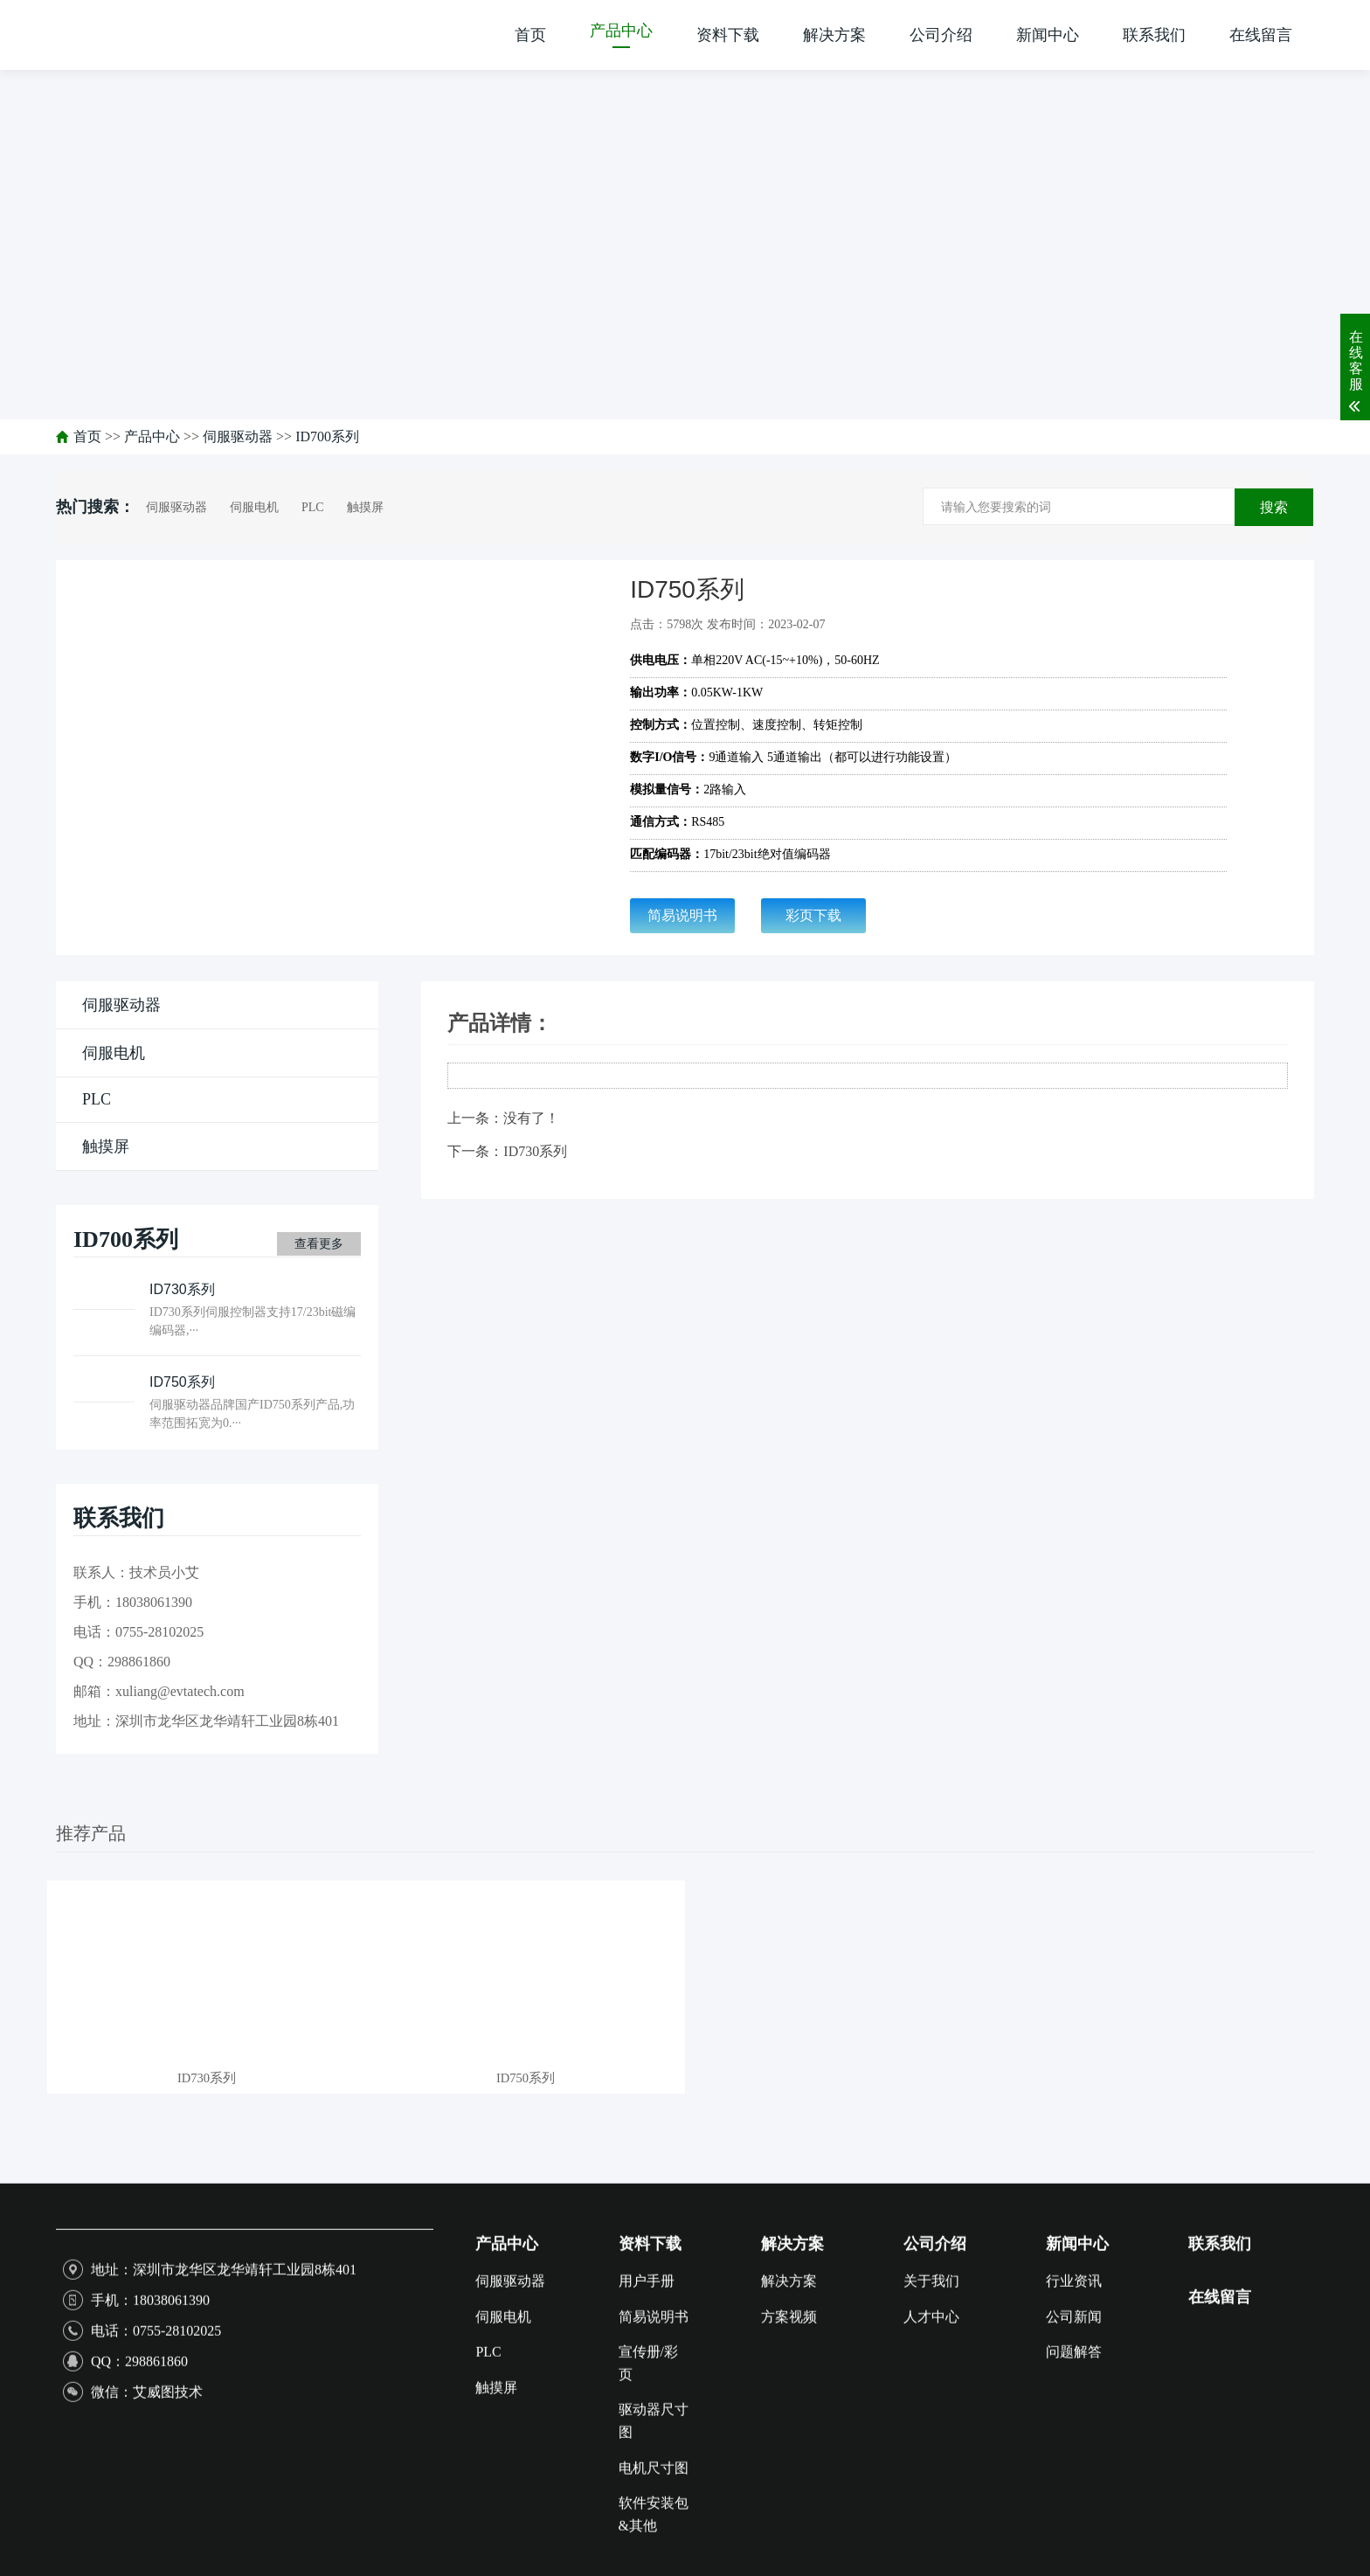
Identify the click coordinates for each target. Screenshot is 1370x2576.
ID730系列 (535, 1151)
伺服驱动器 (238, 436)
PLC (312, 507)
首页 (87, 436)
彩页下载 (813, 915)
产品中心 (152, 436)
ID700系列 (327, 436)
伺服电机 (254, 507)
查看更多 (318, 1243)
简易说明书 (682, 915)
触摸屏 (365, 507)
